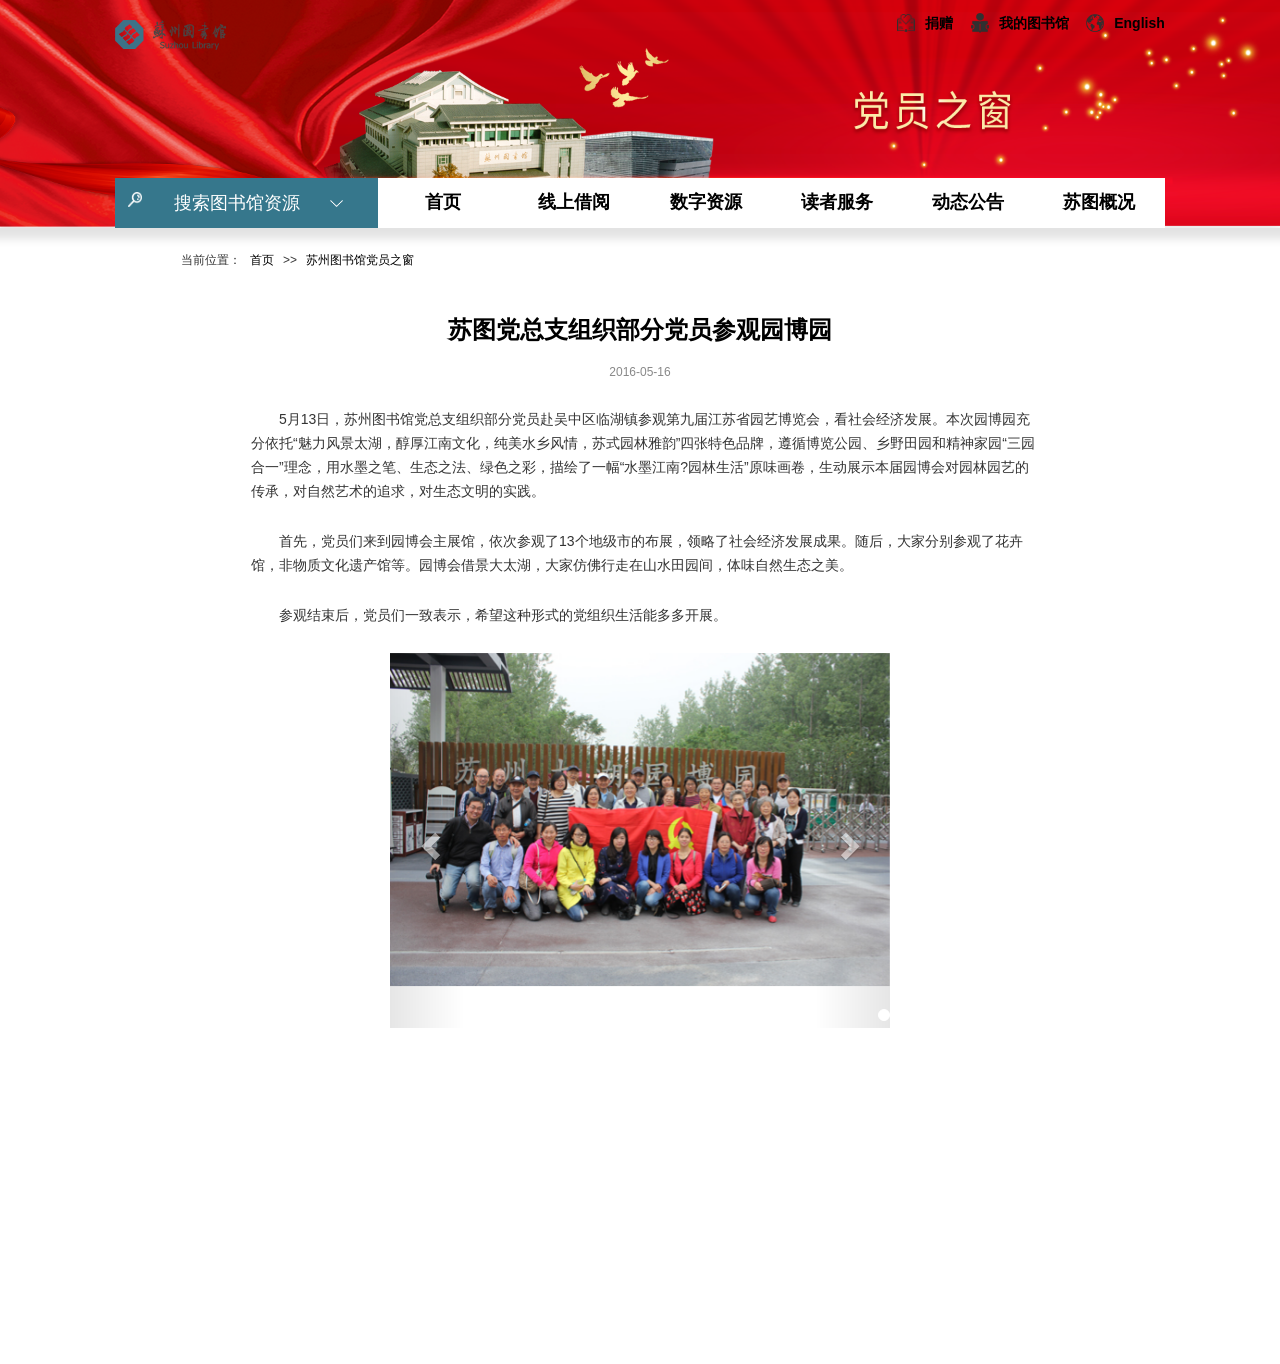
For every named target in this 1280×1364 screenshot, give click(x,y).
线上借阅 (574, 202)
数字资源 (706, 202)
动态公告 (968, 202)
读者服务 (837, 202)
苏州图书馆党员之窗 (360, 260)
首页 (443, 202)
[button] (427, 840)
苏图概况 (1099, 202)
